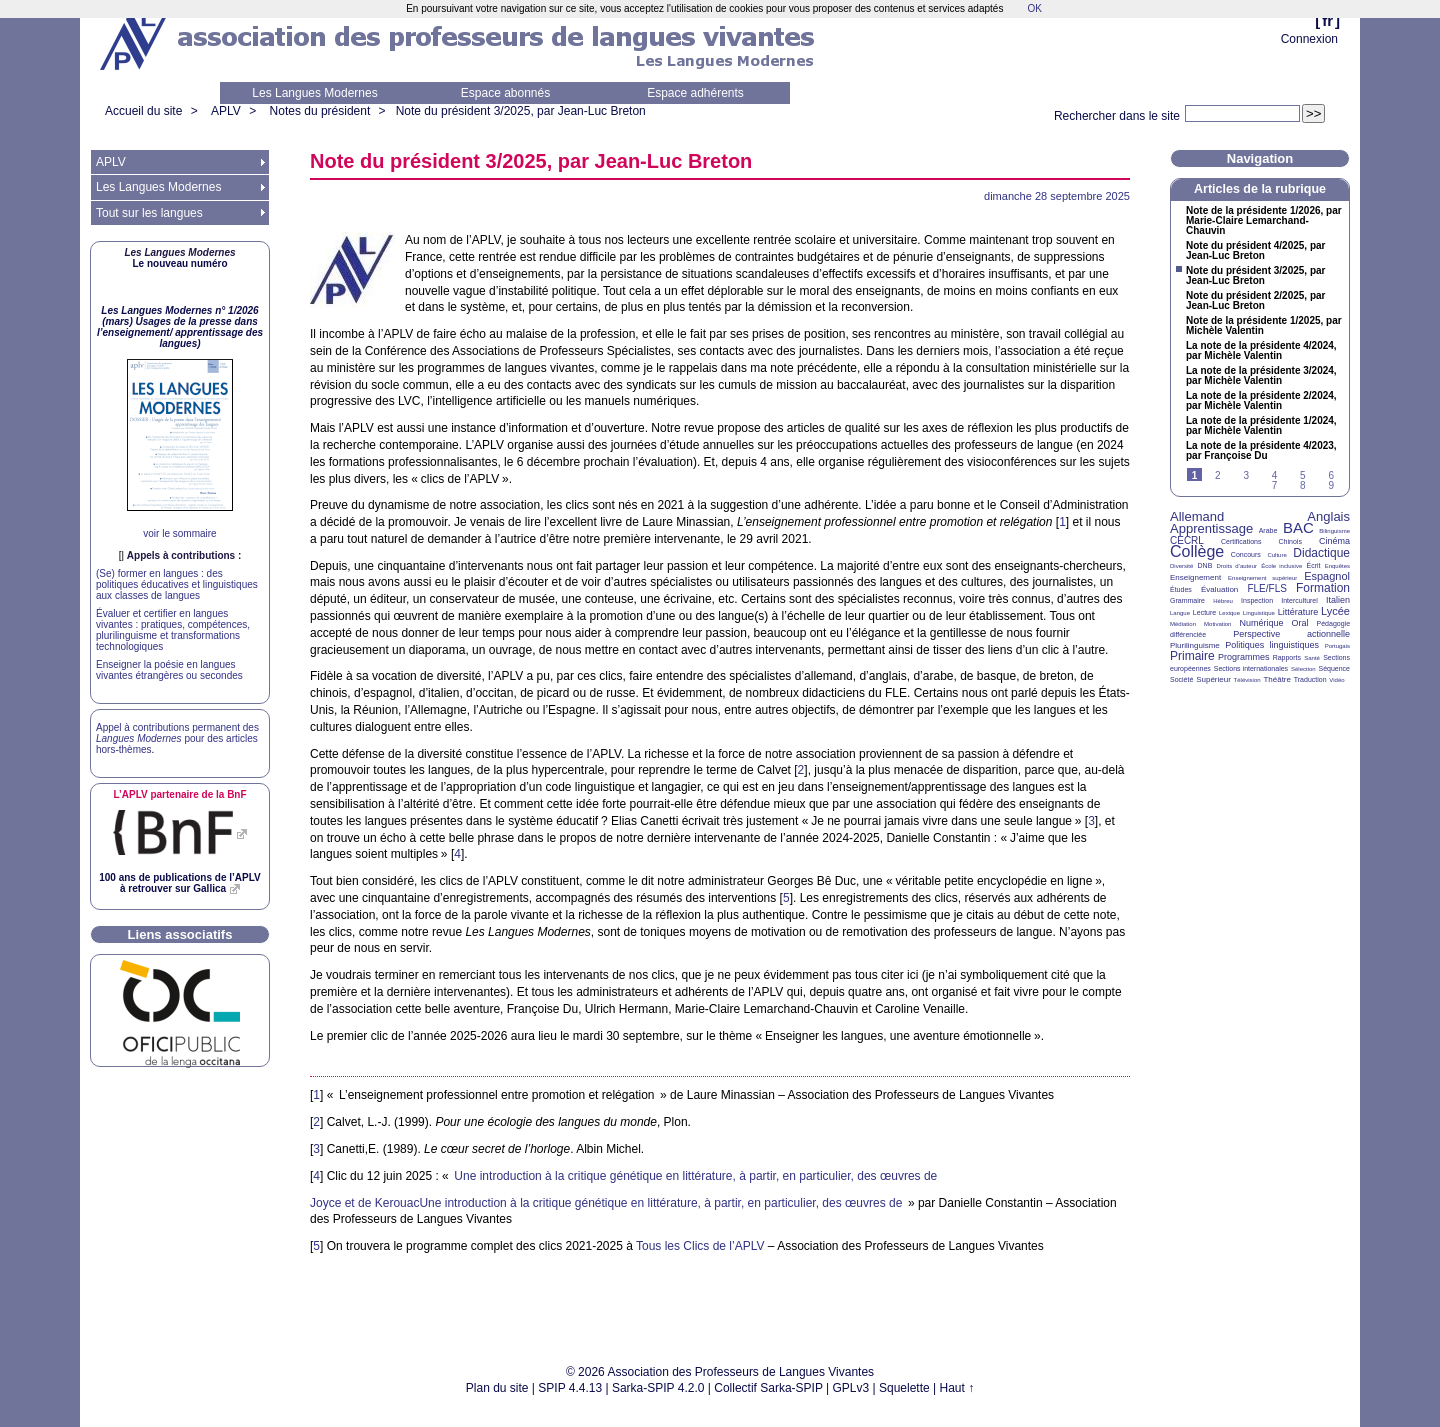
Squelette (904, 1388)
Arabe (1268, 530)
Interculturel (1299, 600)
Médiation (1183, 624)
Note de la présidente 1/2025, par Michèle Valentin (1264, 326)
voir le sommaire (179, 533)
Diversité (1181, 566)
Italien (1338, 600)
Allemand (1197, 516)
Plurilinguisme (1195, 645)
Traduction (1310, 679)
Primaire (1192, 656)
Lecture (1204, 612)
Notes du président (320, 111)
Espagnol (1327, 576)
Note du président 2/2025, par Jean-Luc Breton (1256, 301)
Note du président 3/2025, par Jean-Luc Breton (521, 111)
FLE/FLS (1266, 588)
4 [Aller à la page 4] (1275, 475)
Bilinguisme (1334, 531)
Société (1181, 679)
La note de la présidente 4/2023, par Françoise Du (1261, 451)
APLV (226, 111)
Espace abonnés (505, 93)
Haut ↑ (957, 1388)
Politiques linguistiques (1272, 645)
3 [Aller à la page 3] (1246, 475)
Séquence (1334, 668)
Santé (1312, 658)
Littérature (1298, 612)
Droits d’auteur (1237, 566)
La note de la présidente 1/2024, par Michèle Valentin (1261, 426)
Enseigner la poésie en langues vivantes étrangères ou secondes (169, 670)
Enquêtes (1337, 566)
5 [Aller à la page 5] (1303, 475)
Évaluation (1219, 589)
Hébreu (1223, 601)
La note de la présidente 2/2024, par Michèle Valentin (1261, 401)
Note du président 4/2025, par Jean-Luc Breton (1256, 251)
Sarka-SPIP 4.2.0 (658, 1388)
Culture (1276, 555)
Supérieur (1213, 679)
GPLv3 (851, 1388)
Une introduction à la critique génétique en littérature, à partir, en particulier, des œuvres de (695, 1176)
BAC (1298, 527)
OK (1034, 8)
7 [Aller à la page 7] (1275, 485)
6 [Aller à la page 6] (1331, 475)
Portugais (1337, 646)
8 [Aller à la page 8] (1303, 485)
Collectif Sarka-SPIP (768, 1388)
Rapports (1287, 657)
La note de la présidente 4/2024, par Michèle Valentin (1261, 351)
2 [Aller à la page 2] (1218, 475)
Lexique (1229, 613)
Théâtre (1277, 679)
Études (1181, 589)
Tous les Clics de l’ (700, 1246)
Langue (1180, 613)
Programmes (1244, 657)
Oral (1300, 623)
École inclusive (1281, 566)
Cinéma (1334, 541)
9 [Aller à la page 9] (1331, 485)
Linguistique (1259, 613)
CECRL (1187, 540)
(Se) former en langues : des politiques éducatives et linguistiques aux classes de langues (177, 584)
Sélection (1303, 669)
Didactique (1321, 553)
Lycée (1335, 611)
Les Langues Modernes (314, 93)
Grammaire (1187, 600)
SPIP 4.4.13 (570, 1388)
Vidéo (1336, 680)
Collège (1197, 551)
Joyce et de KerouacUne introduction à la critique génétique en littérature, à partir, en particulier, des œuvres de (606, 1203)
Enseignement (1195, 577)
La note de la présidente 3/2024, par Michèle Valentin (1261, 376)
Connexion (1309, 39)
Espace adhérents (695, 93)
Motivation (1217, 624)
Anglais (1328, 516)
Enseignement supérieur (1262, 578)
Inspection (1257, 600)
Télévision (1247, 680)
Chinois (1290, 541)
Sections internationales (1251, 668)
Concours (1246, 554)
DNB (1205, 565)
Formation (1323, 588)
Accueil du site (143, 111)
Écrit (1313, 565)
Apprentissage (1211, 528)
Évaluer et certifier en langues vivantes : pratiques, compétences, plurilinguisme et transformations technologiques (173, 630)
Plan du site (497, 1388)
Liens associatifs (180, 934)
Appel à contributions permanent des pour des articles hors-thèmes (177, 738)
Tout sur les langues (149, 213)
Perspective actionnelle (1291, 634)
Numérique (1261, 623)
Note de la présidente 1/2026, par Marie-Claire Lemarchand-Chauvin (1264, 221)
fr (1327, 20)
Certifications (1241, 541)
